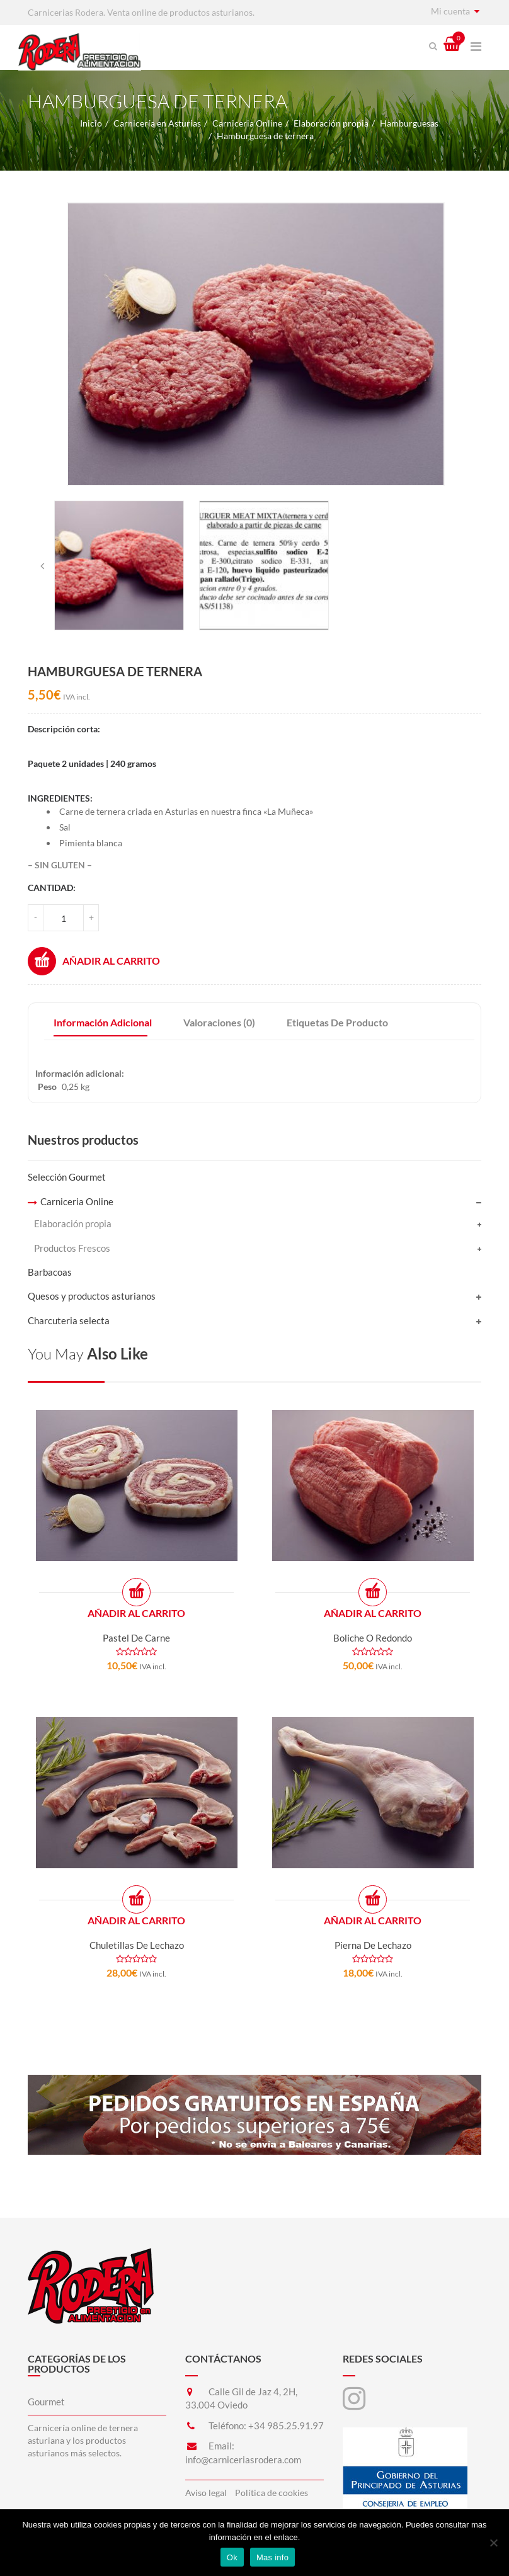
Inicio (91, 123)
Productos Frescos (72, 1248)
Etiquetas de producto (337, 1022)
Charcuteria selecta (69, 1320)
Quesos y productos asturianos (92, 1296)
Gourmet (46, 2401)
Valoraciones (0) (219, 1022)
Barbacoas (50, 1272)
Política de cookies (271, 2492)
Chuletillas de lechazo (136, 1945)
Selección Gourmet (67, 1177)
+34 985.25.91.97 (286, 2425)
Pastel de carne (136, 1637)
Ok (232, 2557)
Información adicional (103, 1022)
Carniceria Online (247, 123)
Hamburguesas (409, 123)
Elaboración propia (331, 123)
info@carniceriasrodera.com (243, 2459)
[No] (493, 2542)
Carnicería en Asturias (157, 123)
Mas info (272, 2557)
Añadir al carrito (94, 961)
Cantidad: (52, 887)
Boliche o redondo (372, 1637)
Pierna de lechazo (373, 1945)
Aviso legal (206, 2492)
